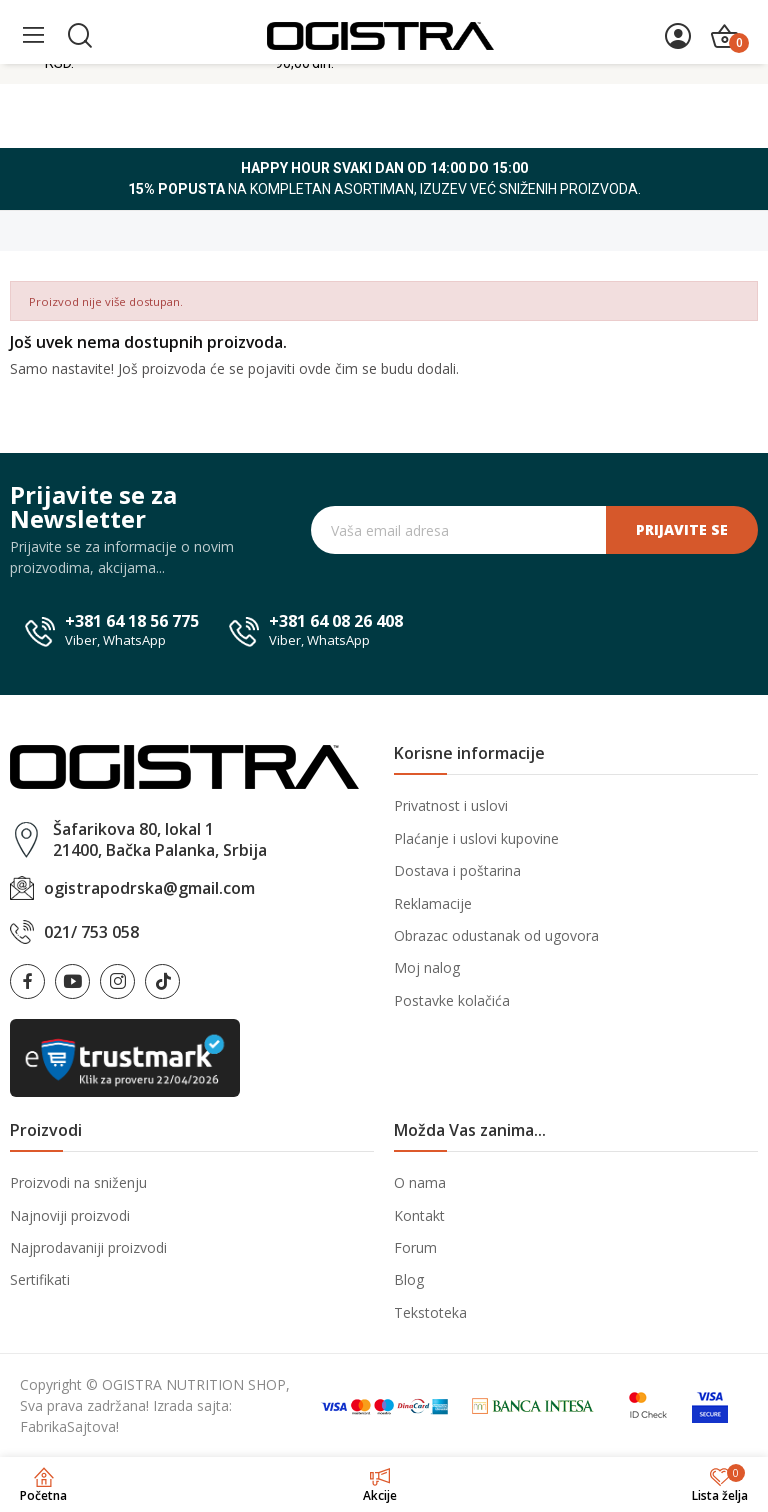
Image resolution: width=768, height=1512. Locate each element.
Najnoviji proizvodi (70, 1215)
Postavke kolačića (452, 1000)
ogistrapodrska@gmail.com (149, 888)
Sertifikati (40, 1279)
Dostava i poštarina (457, 870)
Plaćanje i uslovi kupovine (476, 838)
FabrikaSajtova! (69, 1426)
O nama (420, 1182)
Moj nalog (427, 967)
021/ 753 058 (91, 932)
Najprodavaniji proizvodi (88, 1247)
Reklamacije (433, 903)
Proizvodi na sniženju (78, 1182)
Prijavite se (682, 529)
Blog (409, 1279)
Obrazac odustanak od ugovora (496, 935)
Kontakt (419, 1215)
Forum (415, 1247)
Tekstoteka (430, 1312)
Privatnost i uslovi (451, 805)
